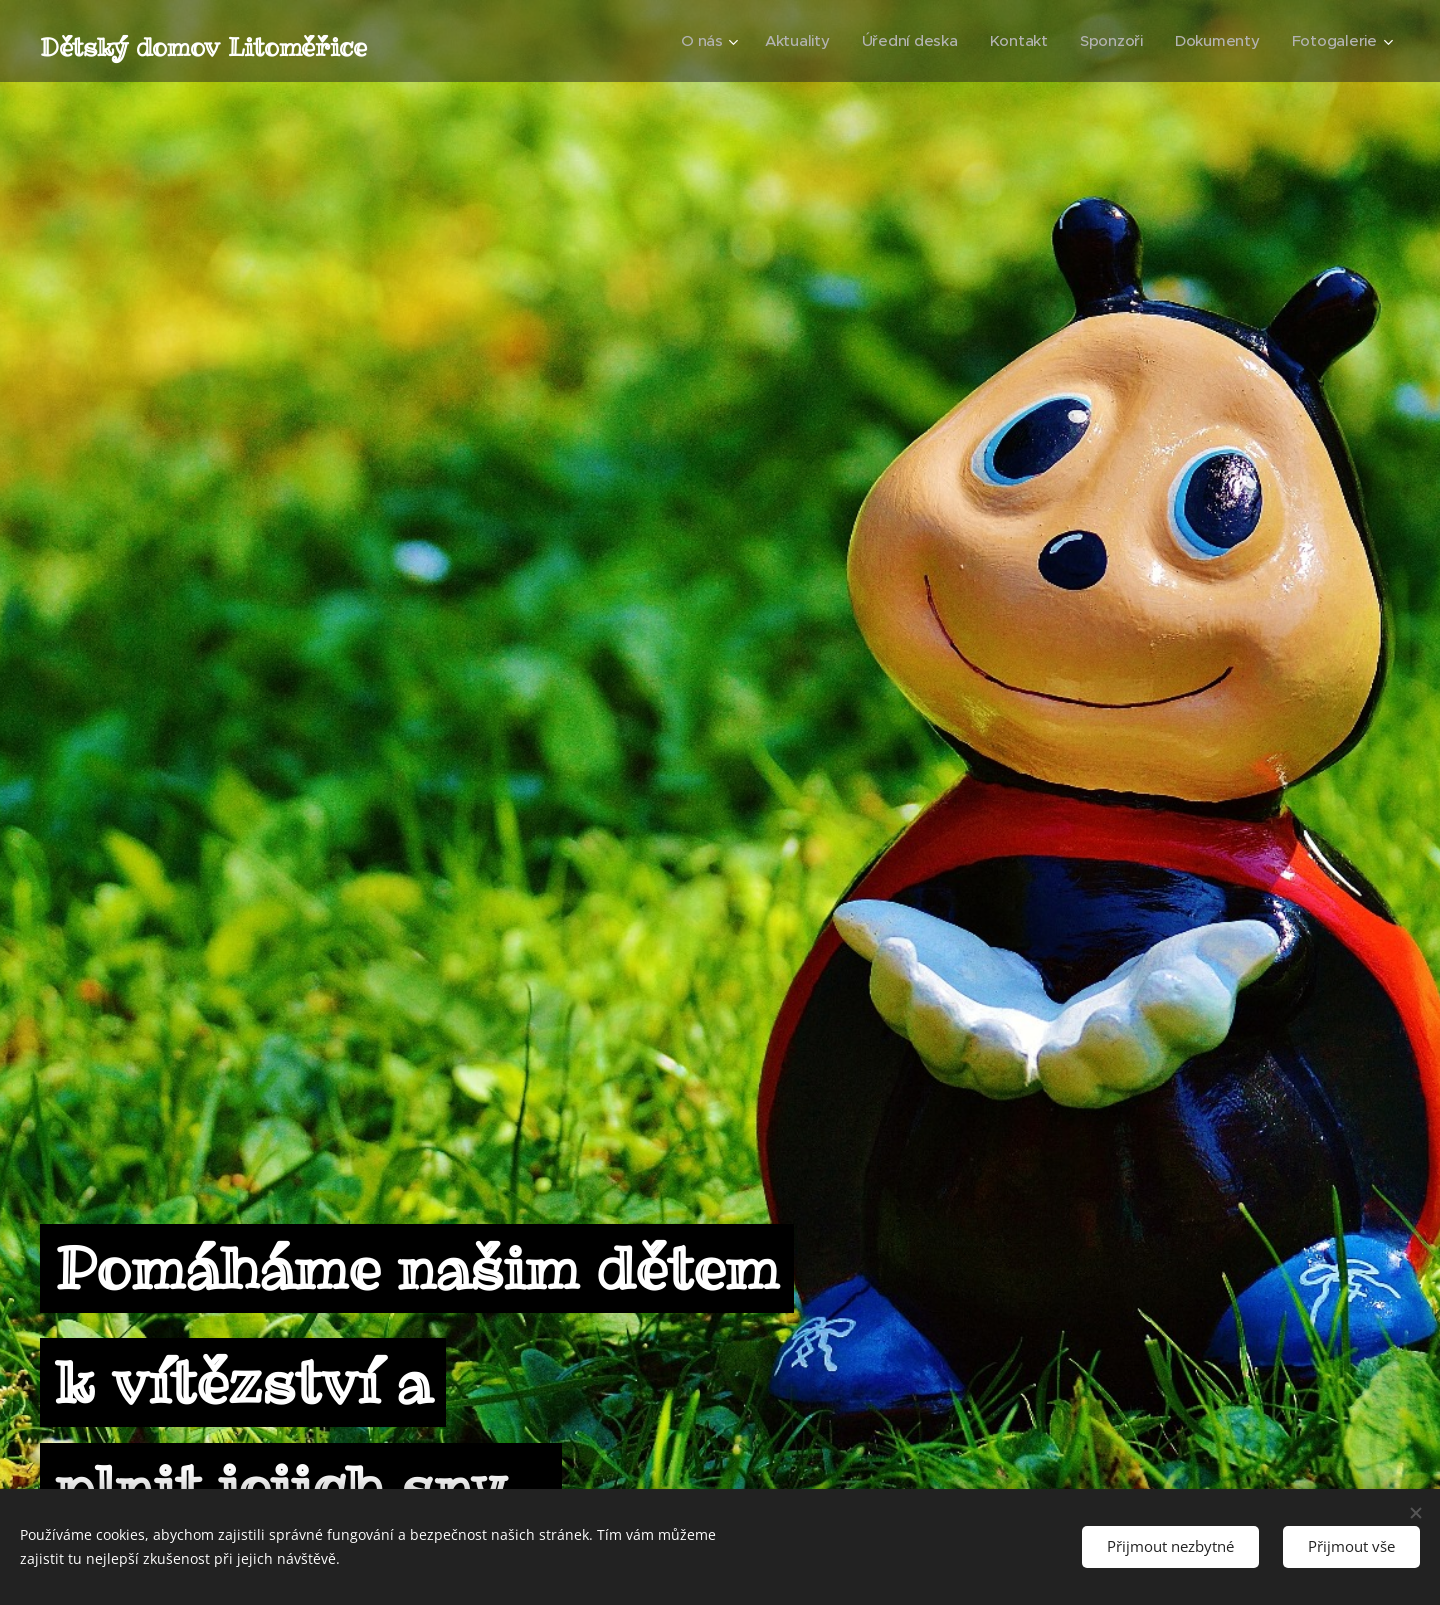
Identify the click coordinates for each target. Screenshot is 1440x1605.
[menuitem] (698, 41)
